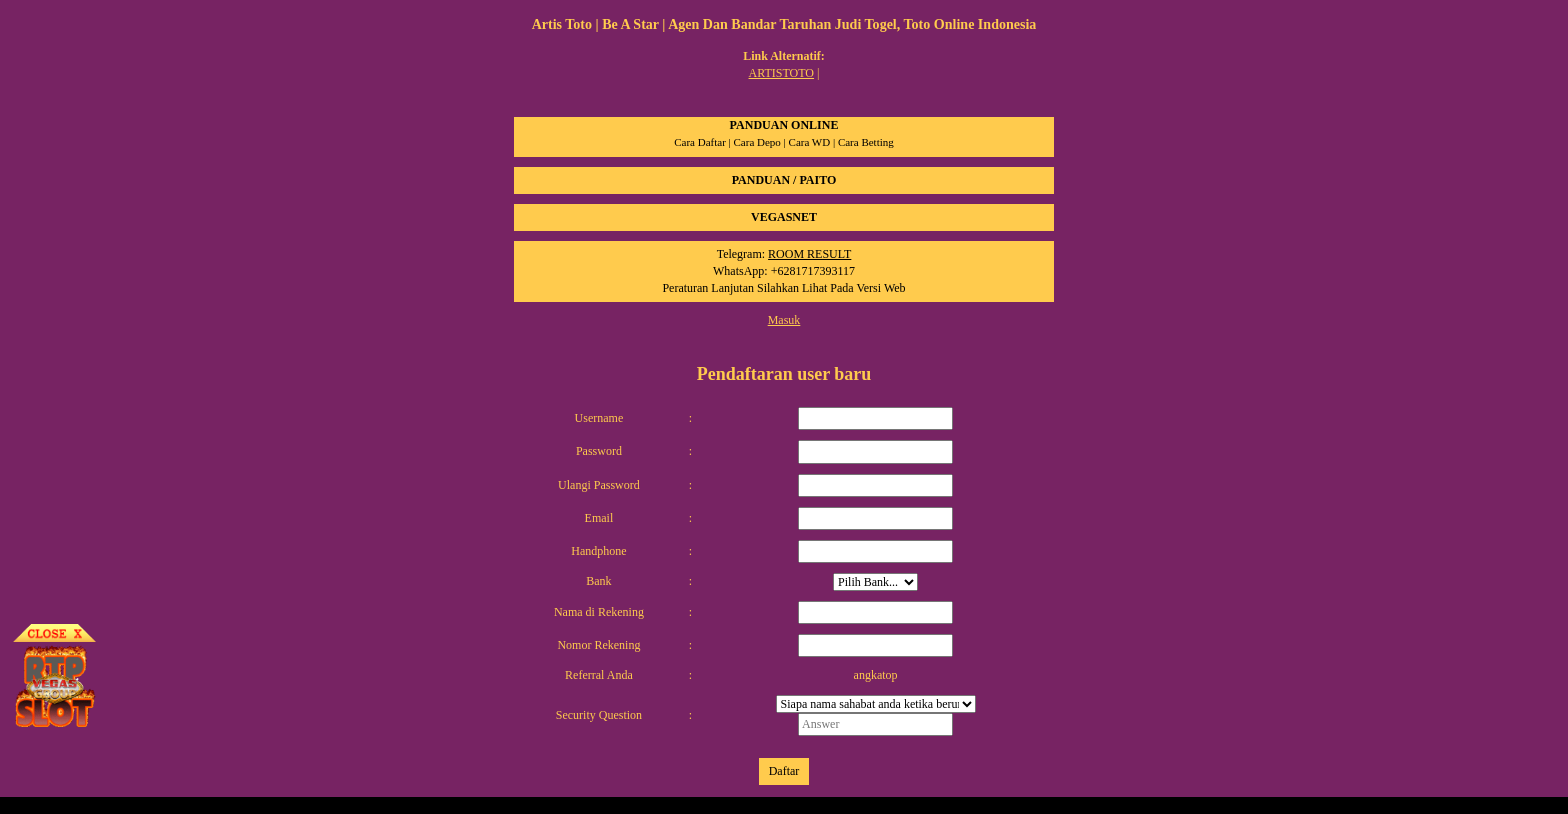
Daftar (784, 771)
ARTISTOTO (782, 73)
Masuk (784, 320)
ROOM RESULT (809, 254)
